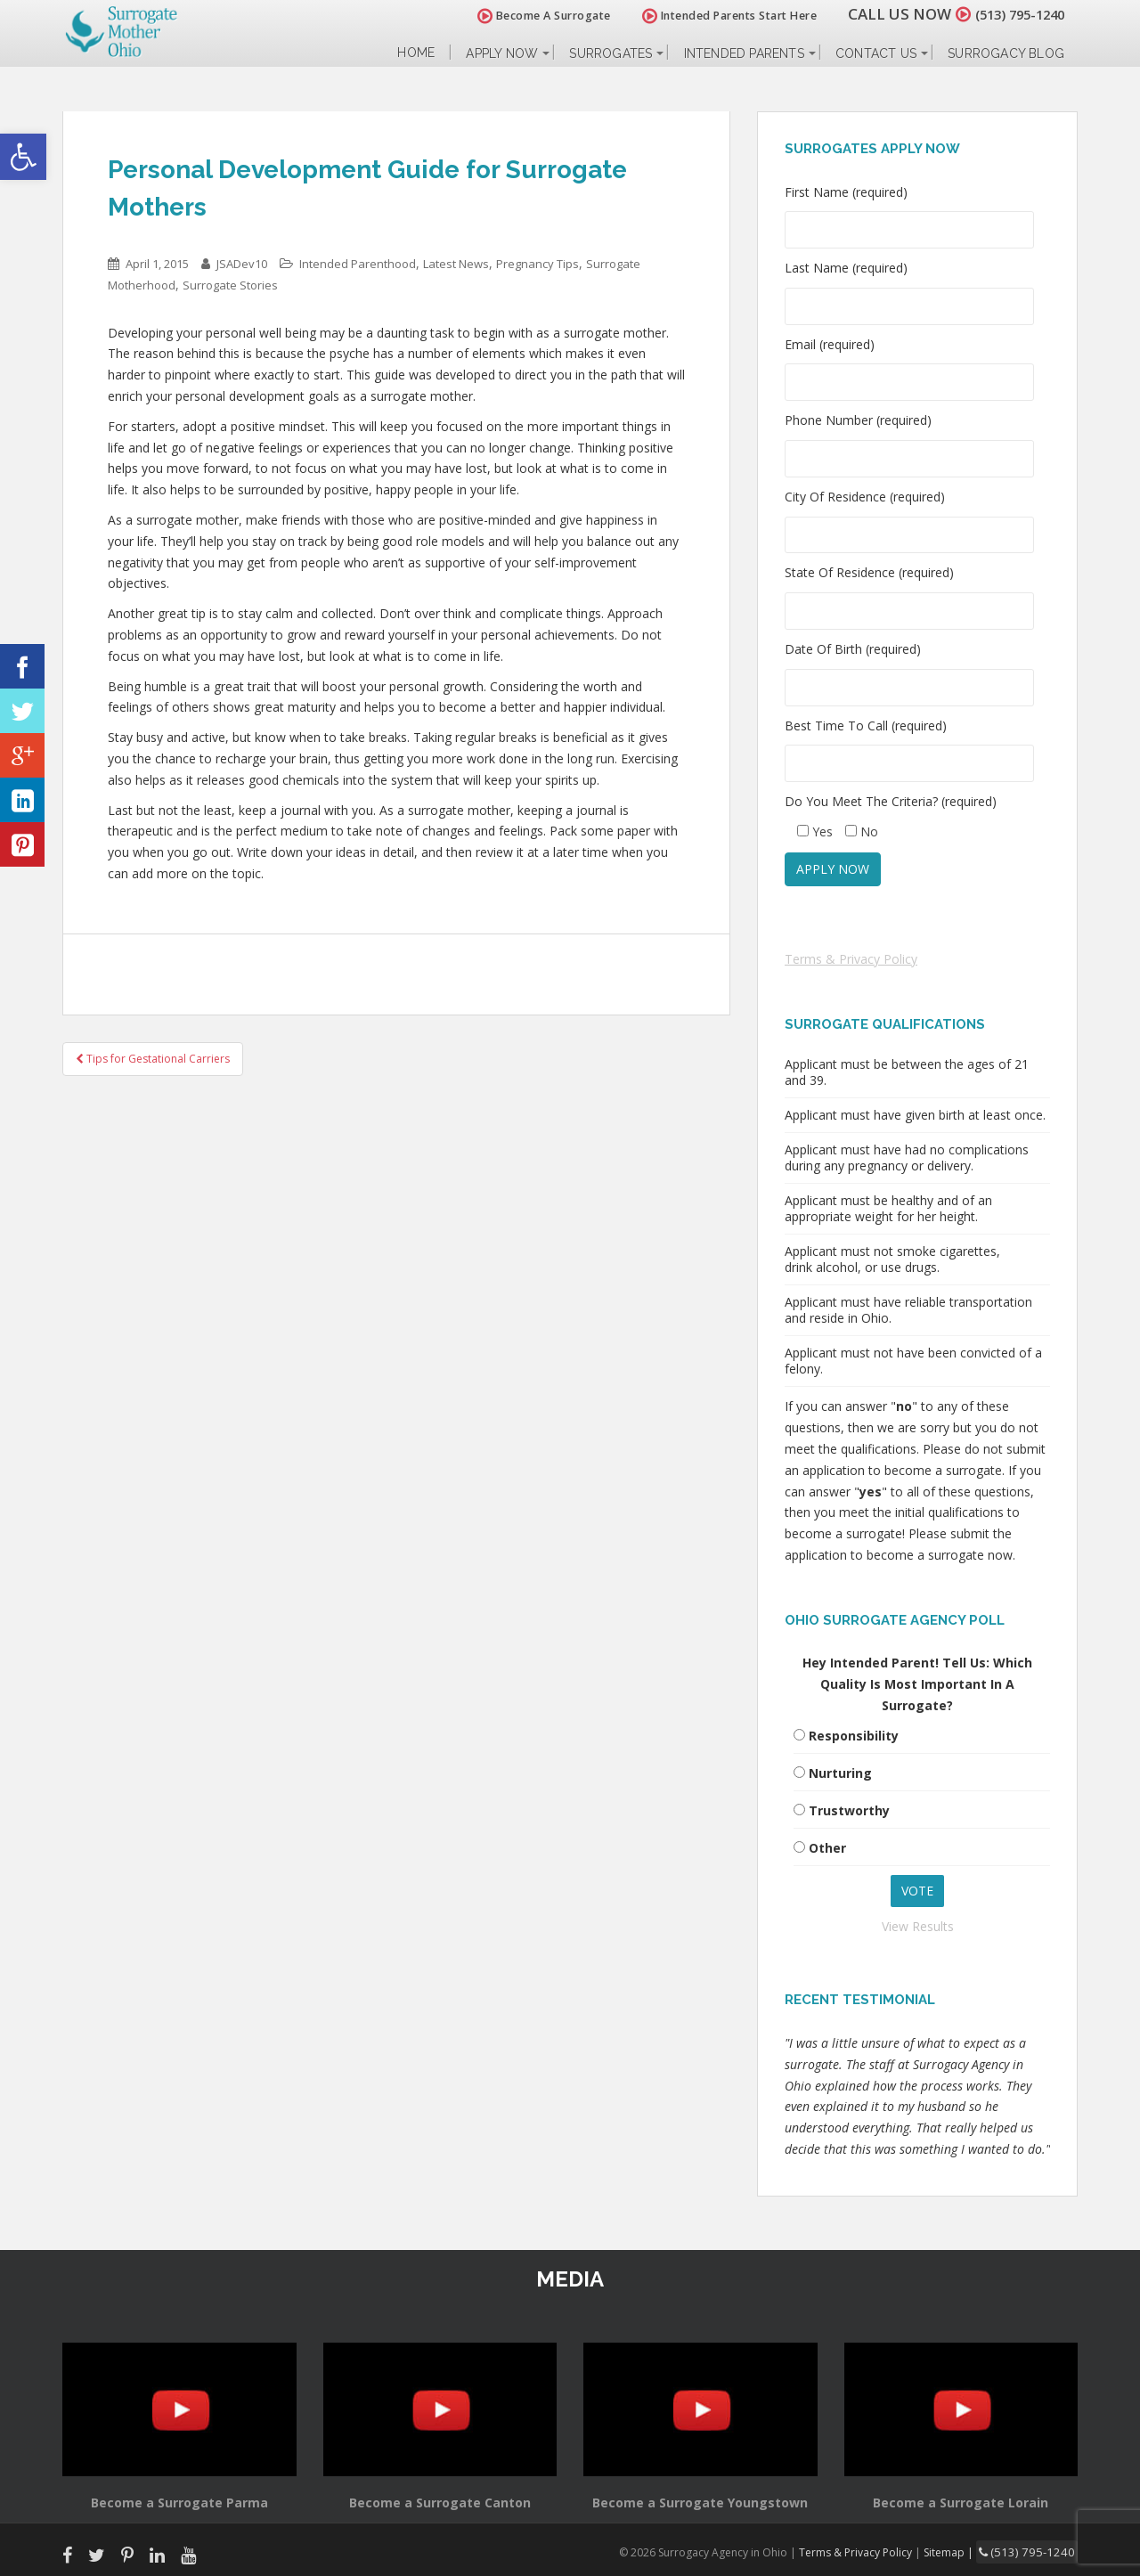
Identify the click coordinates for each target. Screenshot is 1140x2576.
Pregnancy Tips (537, 264)
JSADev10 (241, 264)
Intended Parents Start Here (710, 15)
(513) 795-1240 (1010, 14)
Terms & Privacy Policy (851, 958)
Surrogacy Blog (1006, 53)
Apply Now (502, 53)
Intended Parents (744, 53)
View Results (918, 1926)
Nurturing (840, 1773)
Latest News (456, 264)
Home (416, 53)
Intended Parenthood (357, 264)
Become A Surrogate (524, 15)
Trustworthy (849, 1810)
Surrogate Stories (230, 285)
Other (827, 1847)
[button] (23, 157)
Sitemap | (966, 2550)
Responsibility (854, 1735)
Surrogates (610, 53)
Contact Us (875, 53)
